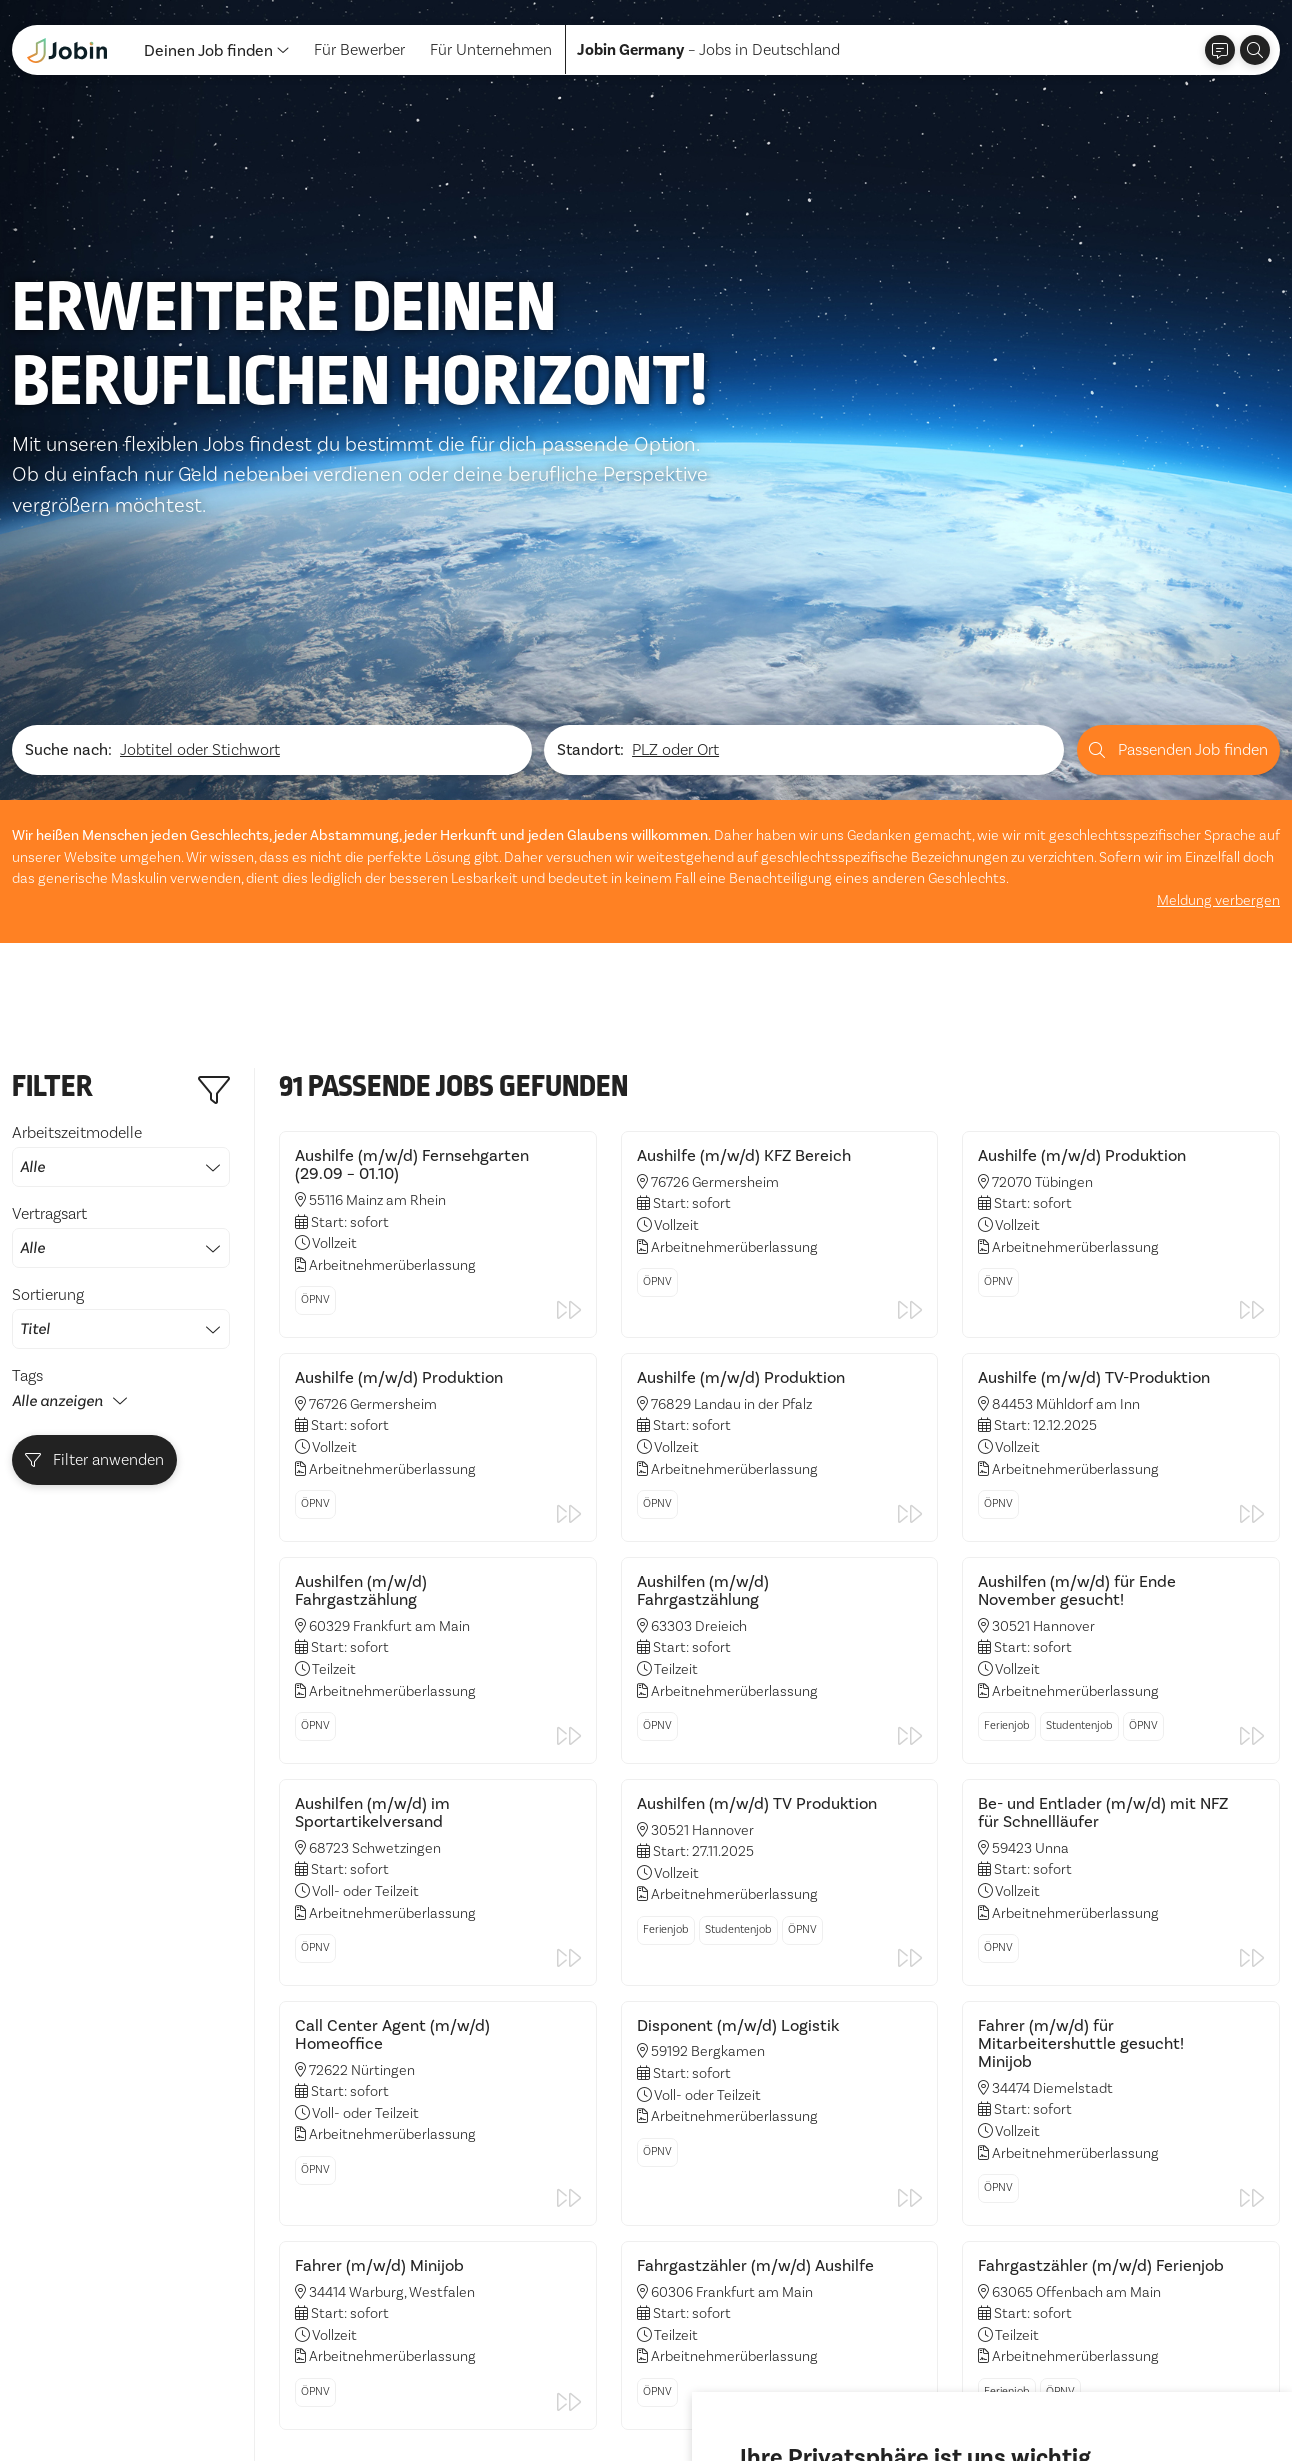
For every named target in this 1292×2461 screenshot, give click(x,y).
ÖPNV (315, 1041)
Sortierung (121, 1059)
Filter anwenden (95, 1202)
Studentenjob (1079, 1467)
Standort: (590, 492)
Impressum (156, 2401)
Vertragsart (121, 978)
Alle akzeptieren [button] (803, 2390)
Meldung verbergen (1218, 642)
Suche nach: (68, 492)
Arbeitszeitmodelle (121, 897)
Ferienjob (1007, 1467)
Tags (27, 1118)
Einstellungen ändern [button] (1058, 2390)
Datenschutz (56, 2401)
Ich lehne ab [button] (922, 2390)
